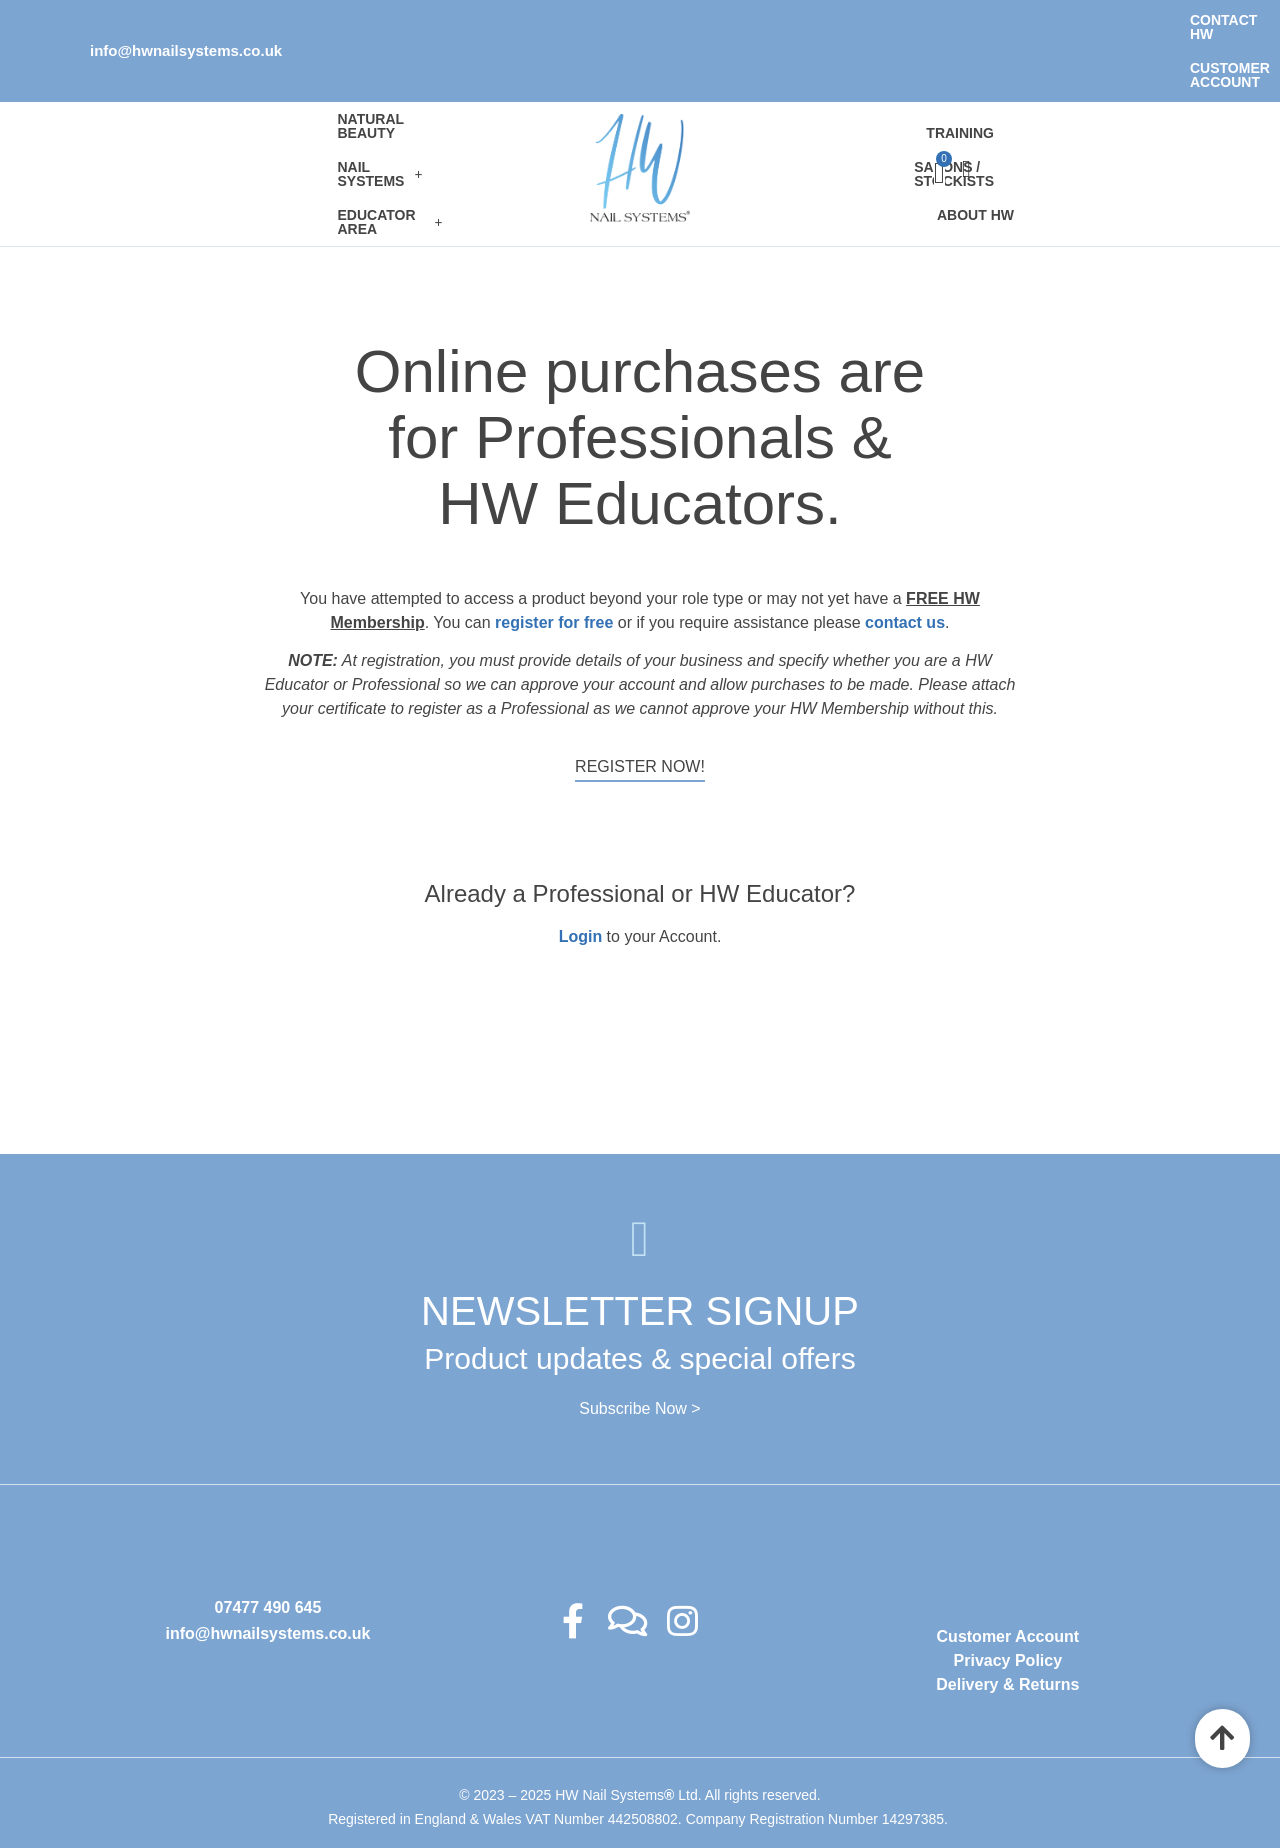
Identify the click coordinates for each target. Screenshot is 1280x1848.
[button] (331, 93)
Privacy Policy (1008, 1594)
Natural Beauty (187, 93)
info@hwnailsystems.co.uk (186, 19)
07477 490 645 (268, 1541)
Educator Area (192, 127)
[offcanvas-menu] (1125, 110)
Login (581, 871)
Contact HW (969, 20)
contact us (905, 556)
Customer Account (1113, 20)
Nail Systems (331, 93)
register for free (554, 556)
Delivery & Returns (1007, 1618)
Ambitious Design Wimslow (674, 1792)
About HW (1042, 110)
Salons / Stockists (910, 110)
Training (781, 110)
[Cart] (1106, 109)
